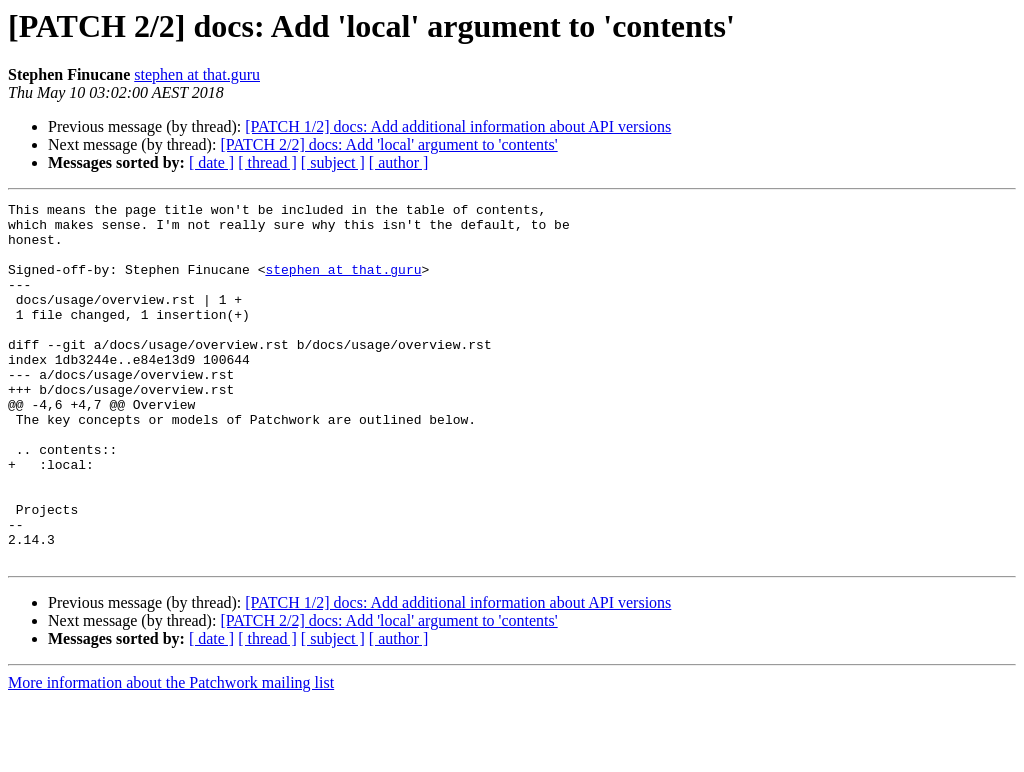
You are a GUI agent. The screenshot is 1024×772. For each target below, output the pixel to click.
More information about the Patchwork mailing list (171, 754)
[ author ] (399, 162)
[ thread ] (267, 162)
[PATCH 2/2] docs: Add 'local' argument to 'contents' (388, 144)
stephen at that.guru (197, 74)
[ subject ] (333, 162)
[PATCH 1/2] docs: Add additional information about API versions (458, 126)
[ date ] (211, 162)
